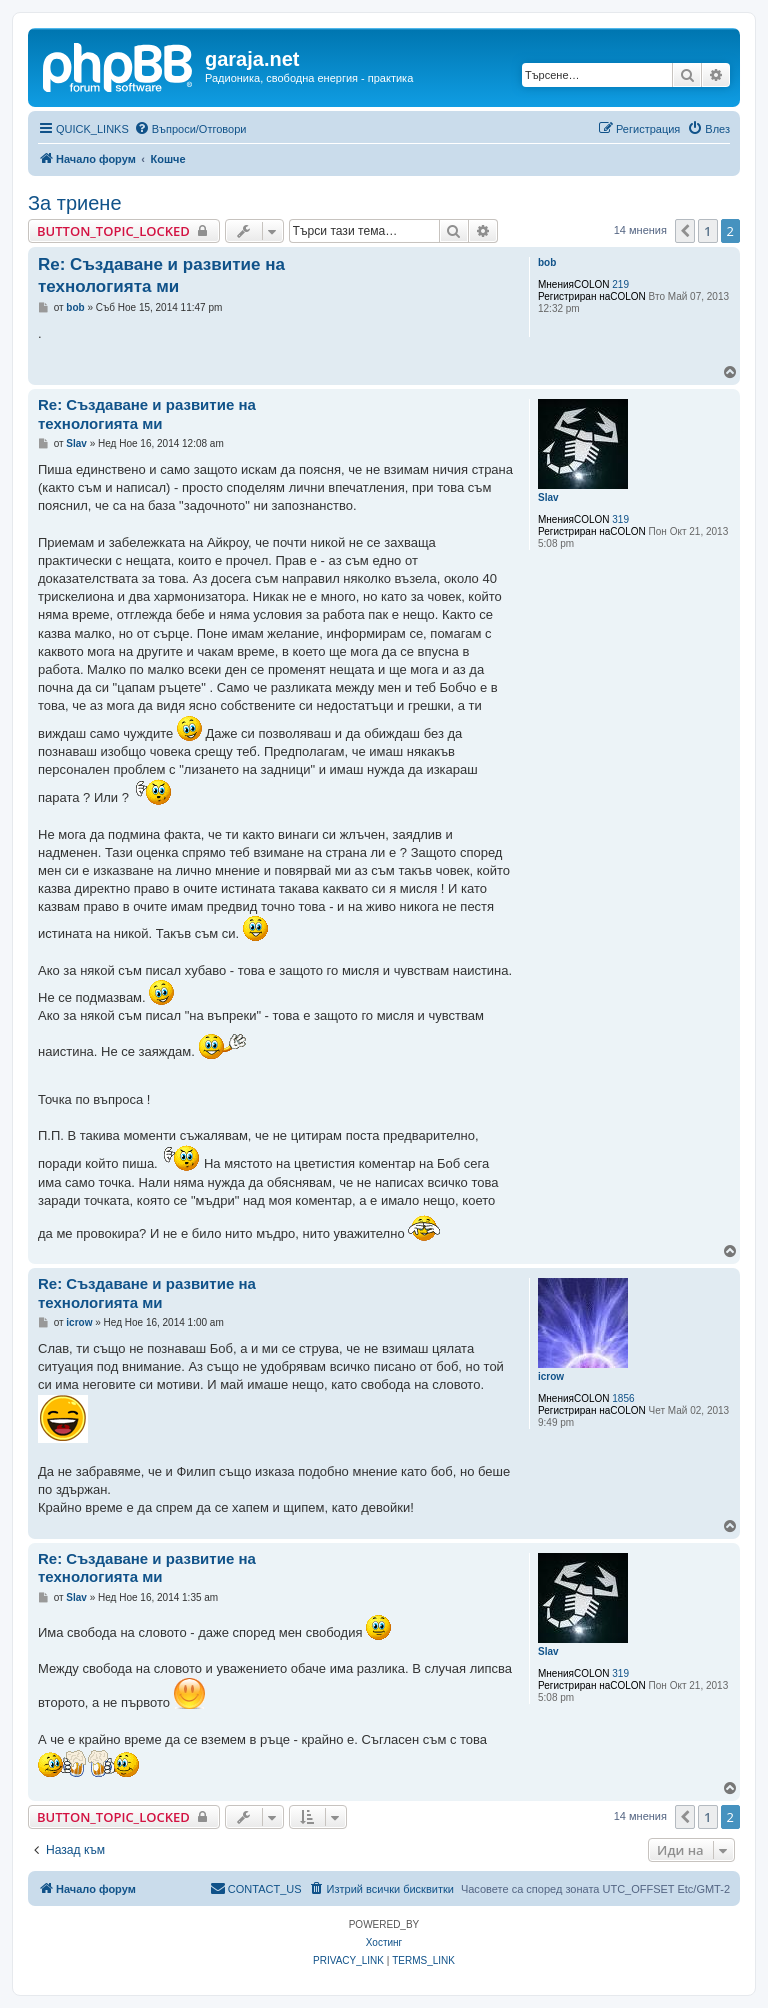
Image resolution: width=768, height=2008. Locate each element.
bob (547, 262)
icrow (551, 1376)
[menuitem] (190, 129)
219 (620, 284)
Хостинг (384, 1942)
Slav (548, 497)
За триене (75, 203)
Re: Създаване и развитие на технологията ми (161, 275)
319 (620, 519)
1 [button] (707, 231)
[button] (685, 231)
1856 (623, 1398)
